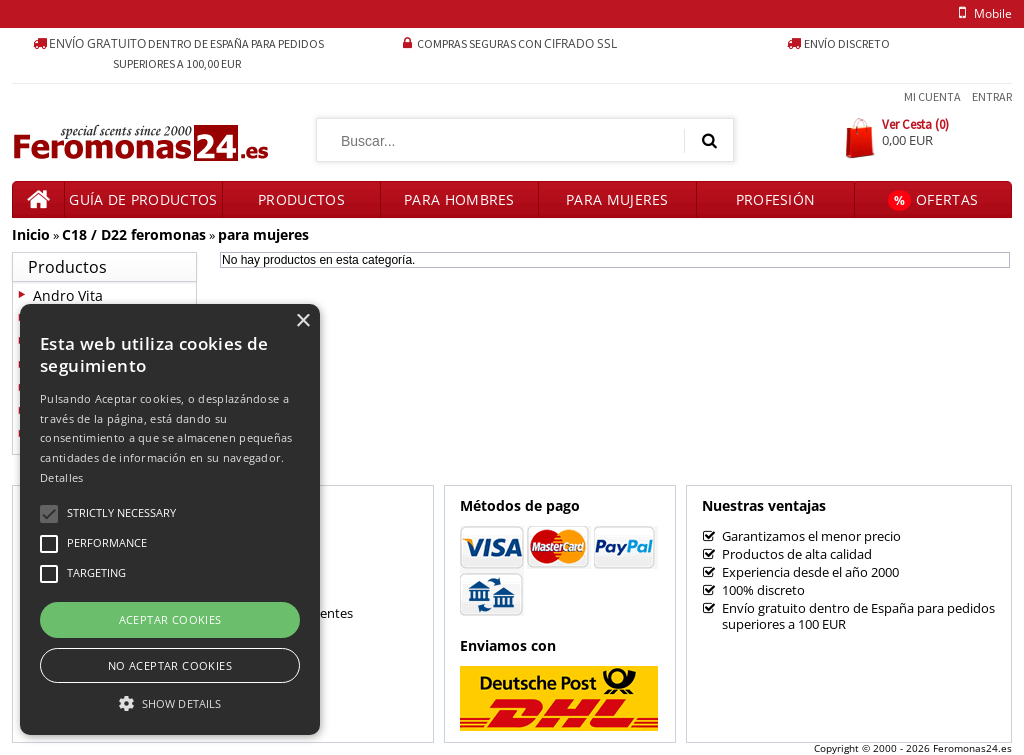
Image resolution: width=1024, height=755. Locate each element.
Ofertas (933, 200)
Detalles (61, 477)
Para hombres (459, 199)
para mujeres (263, 234)
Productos (301, 199)
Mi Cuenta (932, 96)
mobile (982, 13)
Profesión (776, 199)
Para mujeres (617, 199)
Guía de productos (143, 199)
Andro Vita (68, 295)
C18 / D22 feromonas (134, 234)
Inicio (31, 234)
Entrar (992, 96)
